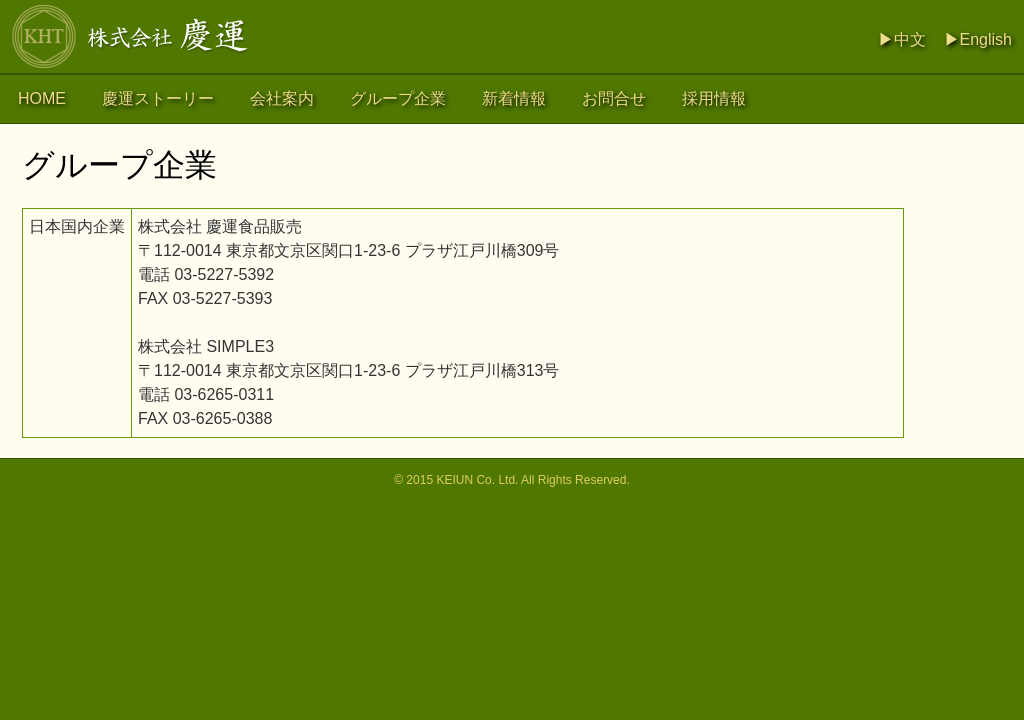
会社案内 (282, 98)
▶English (978, 39)
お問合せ (614, 98)
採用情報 (714, 98)
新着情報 (514, 98)
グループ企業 (398, 98)
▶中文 (902, 39)
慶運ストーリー (158, 98)
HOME (42, 98)
